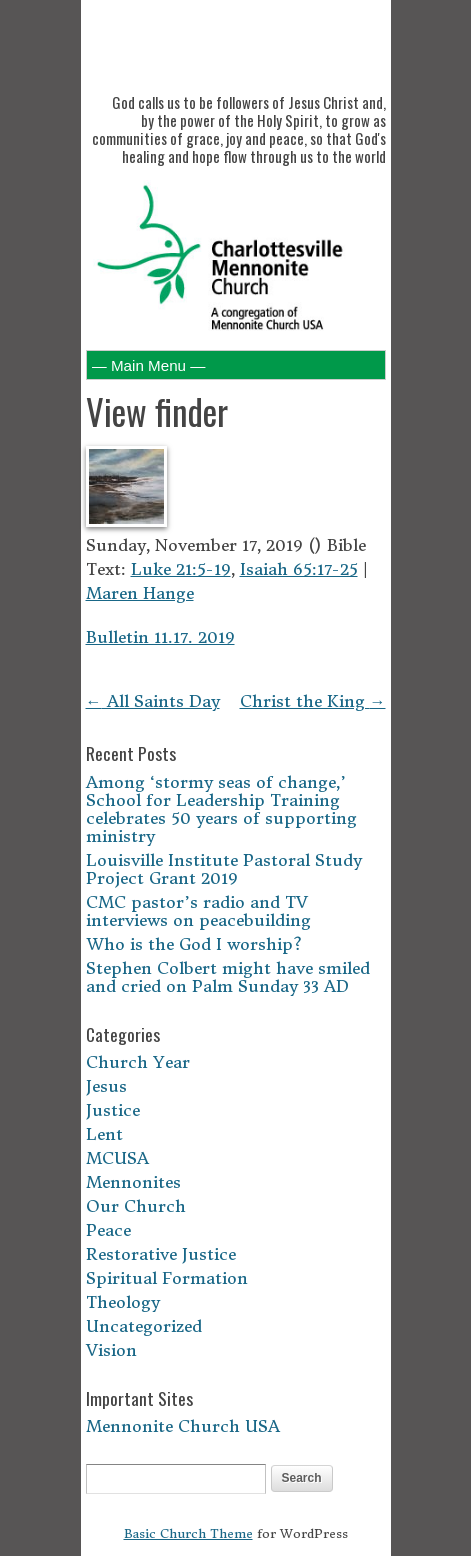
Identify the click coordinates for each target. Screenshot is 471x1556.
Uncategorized (144, 1326)
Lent (104, 1134)
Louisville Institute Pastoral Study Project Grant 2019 (224, 869)
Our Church (136, 1206)
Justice (113, 1110)
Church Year (138, 1062)
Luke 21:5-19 (181, 569)
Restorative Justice (161, 1254)
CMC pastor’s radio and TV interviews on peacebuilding (198, 911)
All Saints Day (153, 701)
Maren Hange (140, 593)
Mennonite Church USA (183, 1426)
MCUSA (117, 1158)
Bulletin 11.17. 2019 (160, 637)
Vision (111, 1350)
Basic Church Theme (188, 1533)
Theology (123, 1302)
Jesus (106, 1086)
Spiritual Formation (167, 1278)
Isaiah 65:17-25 (299, 569)
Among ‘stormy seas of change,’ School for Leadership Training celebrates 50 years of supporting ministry (221, 809)
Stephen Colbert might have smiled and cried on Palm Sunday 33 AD (228, 977)
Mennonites (133, 1182)
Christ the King (313, 701)
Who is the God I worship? (194, 944)
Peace (108, 1230)
